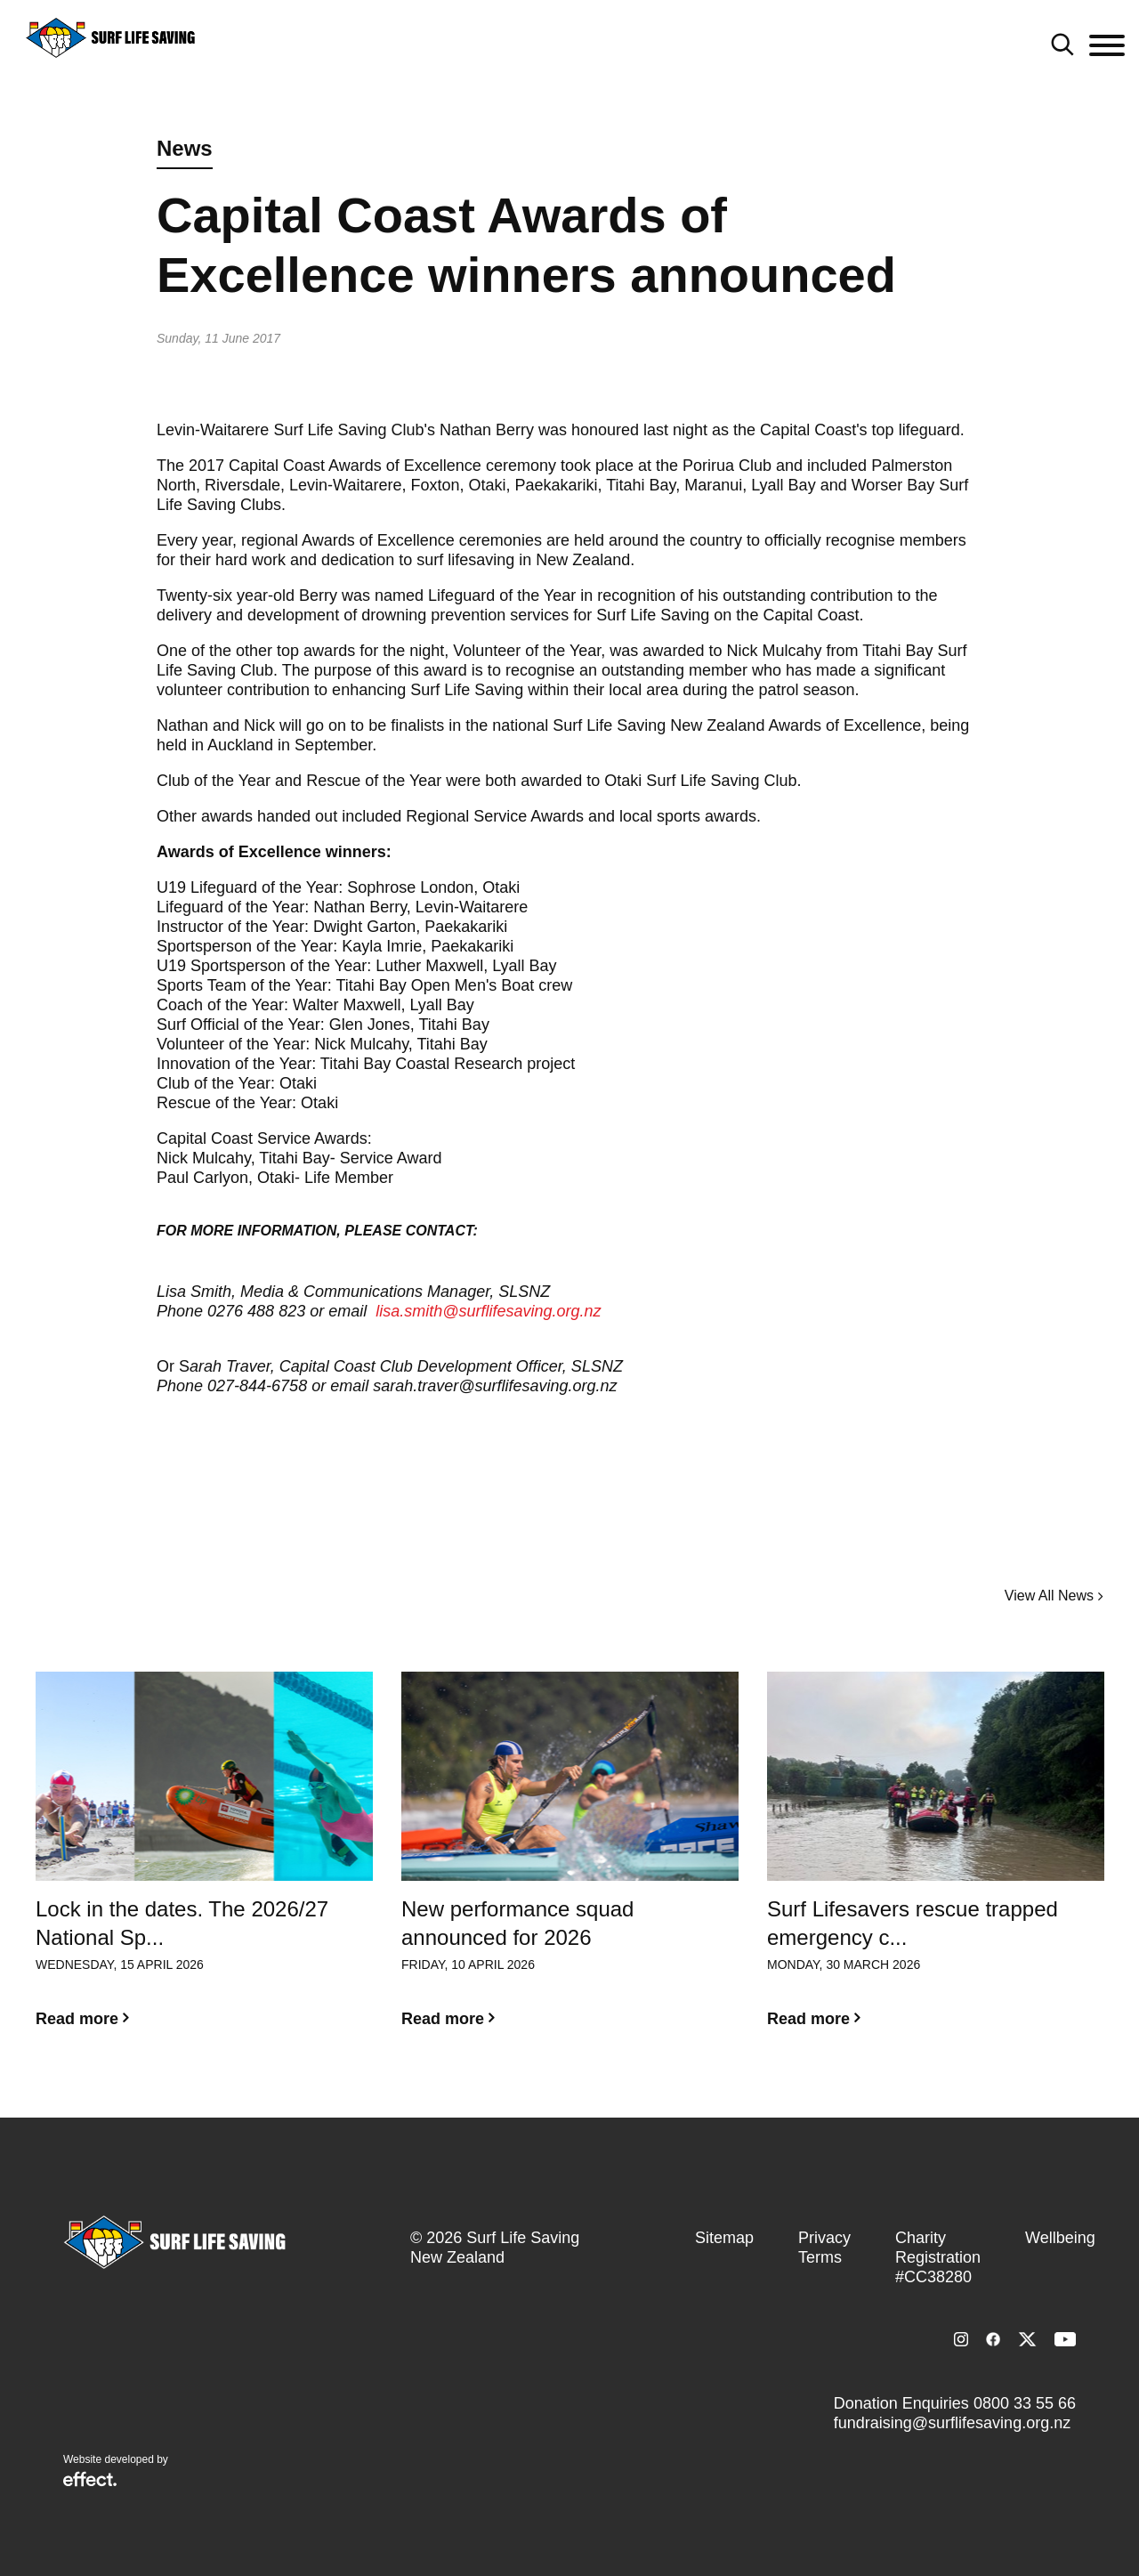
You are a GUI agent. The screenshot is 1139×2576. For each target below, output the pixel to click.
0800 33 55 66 (1024, 2403)
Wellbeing (1060, 2238)
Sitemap (724, 2238)
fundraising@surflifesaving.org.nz (952, 2423)
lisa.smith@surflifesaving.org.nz (488, 1311)
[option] (204, 1864)
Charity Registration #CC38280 (938, 2257)
